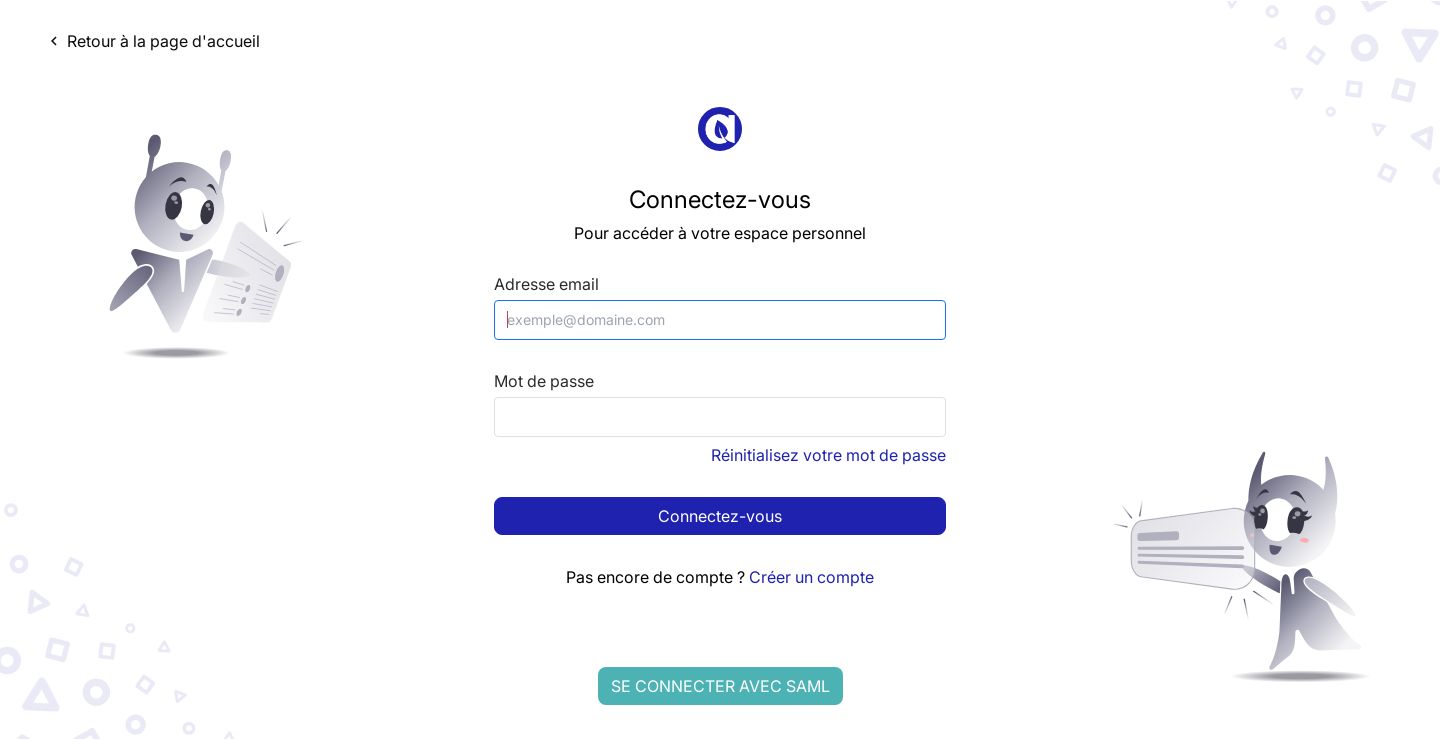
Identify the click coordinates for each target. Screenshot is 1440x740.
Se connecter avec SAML (720, 686)
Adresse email (546, 284)
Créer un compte (811, 577)
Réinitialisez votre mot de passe (828, 455)
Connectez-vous (720, 516)
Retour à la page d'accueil (152, 41)
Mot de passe (544, 381)
